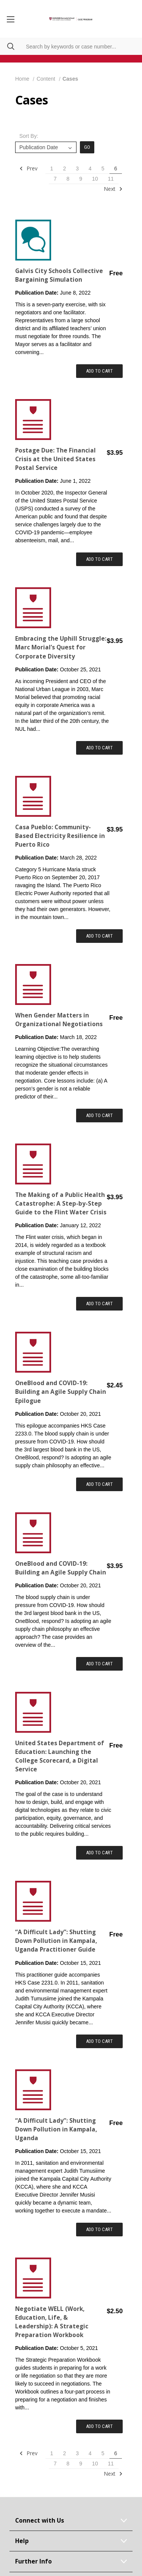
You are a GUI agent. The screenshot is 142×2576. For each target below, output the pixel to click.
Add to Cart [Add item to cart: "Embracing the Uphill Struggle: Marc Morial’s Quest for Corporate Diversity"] (99, 747)
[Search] (7, 46)
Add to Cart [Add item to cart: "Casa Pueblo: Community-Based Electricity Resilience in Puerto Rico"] (99, 936)
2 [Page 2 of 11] (64, 168)
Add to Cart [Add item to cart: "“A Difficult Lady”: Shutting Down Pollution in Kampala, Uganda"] (99, 2229)
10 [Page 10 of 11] (95, 179)
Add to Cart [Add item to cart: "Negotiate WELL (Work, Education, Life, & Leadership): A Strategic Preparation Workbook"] (99, 2426)
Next (113, 189)
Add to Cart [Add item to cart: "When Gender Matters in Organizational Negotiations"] (99, 1115)
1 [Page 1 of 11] (51, 168)
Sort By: (28, 136)
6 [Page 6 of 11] (115, 168)
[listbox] (45, 147)
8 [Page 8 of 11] (68, 179)
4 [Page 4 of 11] (90, 168)
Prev (28, 168)
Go (87, 147)
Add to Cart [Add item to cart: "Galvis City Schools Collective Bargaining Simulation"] (99, 371)
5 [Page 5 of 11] (103, 168)
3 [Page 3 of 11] (77, 168)
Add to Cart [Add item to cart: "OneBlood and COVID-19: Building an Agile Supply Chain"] (99, 1663)
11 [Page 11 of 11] (111, 179)
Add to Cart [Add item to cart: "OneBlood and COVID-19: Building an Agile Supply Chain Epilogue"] (99, 1484)
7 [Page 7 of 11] (55, 179)
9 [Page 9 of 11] (80, 179)
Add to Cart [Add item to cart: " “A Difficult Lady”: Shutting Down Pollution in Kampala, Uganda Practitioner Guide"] (99, 2041)
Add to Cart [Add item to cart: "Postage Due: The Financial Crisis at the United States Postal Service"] (99, 559)
